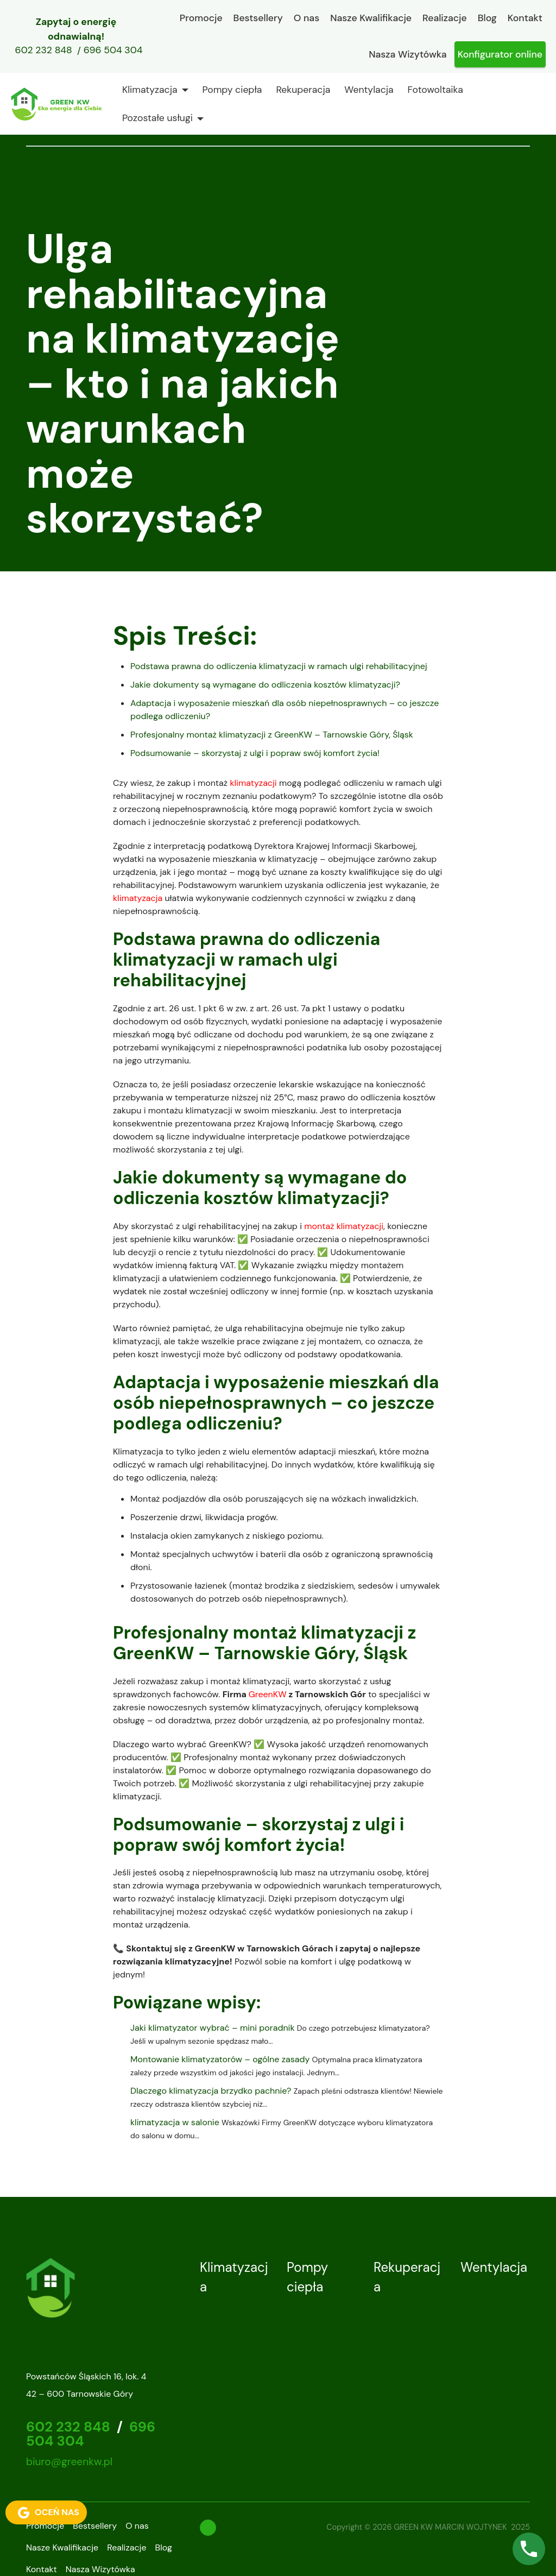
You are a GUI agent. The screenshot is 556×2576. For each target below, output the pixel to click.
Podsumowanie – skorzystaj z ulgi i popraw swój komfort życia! (255, 753)
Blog (487, 18)
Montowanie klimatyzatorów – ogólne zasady (219, 2059)
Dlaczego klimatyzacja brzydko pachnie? (210, 2090)
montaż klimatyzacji (343, 1226)
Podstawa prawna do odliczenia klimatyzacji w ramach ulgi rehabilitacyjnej (278, 666)
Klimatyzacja (150, 90)
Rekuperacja (303, 90)
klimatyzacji (253, 783)
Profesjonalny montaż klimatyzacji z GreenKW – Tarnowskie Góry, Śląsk (271, 734)
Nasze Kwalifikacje (371, 18)
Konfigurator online (500, 54)
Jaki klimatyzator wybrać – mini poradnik (212, 2027)
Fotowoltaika (435, 90)
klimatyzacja (137, 898)
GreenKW (268, 1694)
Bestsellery (258, 18)
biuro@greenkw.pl (69, 2461)
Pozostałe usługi (157, 118)
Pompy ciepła (232, 90)
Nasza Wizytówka (407, 54)
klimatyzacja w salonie (174, 2122)
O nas (306, 18)
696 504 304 (113, 50)
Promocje (201, 18)
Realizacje (444, 18)
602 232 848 (43, 50)
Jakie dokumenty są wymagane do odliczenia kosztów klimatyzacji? (265, 684)
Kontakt (525, 18)
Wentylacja (368, 90)
